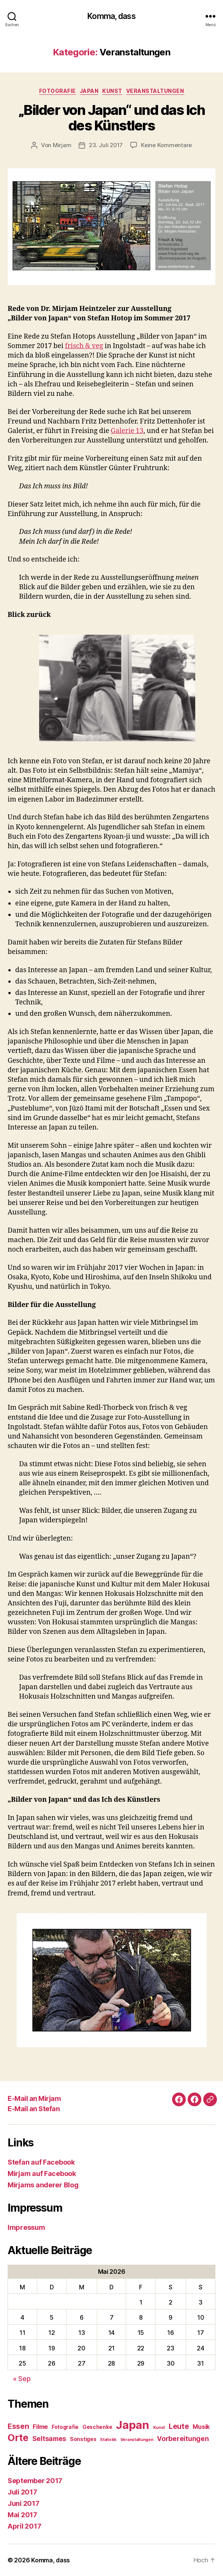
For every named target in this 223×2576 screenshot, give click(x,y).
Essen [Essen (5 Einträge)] (18, 2426)
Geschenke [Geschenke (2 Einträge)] (97, 2427)
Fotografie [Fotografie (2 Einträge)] (65, 2427)
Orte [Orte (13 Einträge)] (18, 2437)
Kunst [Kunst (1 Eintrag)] (159, 2427)
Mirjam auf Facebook (42, 2174)
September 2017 (35, 2481)
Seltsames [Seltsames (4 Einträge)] (49, 2439)
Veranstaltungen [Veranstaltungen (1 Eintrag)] (136, 2439)
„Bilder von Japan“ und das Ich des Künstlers (111, 118)
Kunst (112, 91)
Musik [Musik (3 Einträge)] (201, 2426)
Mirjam (62, 145)
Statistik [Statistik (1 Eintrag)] (108, 2439)
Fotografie (57, 91)
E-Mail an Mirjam (34, 2098)
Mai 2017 (22, 2515)
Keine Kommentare (166, 145)
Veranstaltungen (155, 91)
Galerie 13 (127, 431)
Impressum (26, 2227)
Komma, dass (111, 16)
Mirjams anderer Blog (43, 2185)
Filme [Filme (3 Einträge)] (40, 2426)
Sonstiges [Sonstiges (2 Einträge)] (83, 2439)
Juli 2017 (22, 2492)
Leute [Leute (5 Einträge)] (179, 2426)
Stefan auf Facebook (41, 2162)
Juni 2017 (24, 2503)
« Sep (22, 2379)
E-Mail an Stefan (34, 2109)
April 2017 (24, 2526)
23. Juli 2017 (106, 145)
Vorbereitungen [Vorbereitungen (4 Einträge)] (183, 2439)
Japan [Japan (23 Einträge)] (132, 2425)
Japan (89, 91)
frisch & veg (84, 346)
